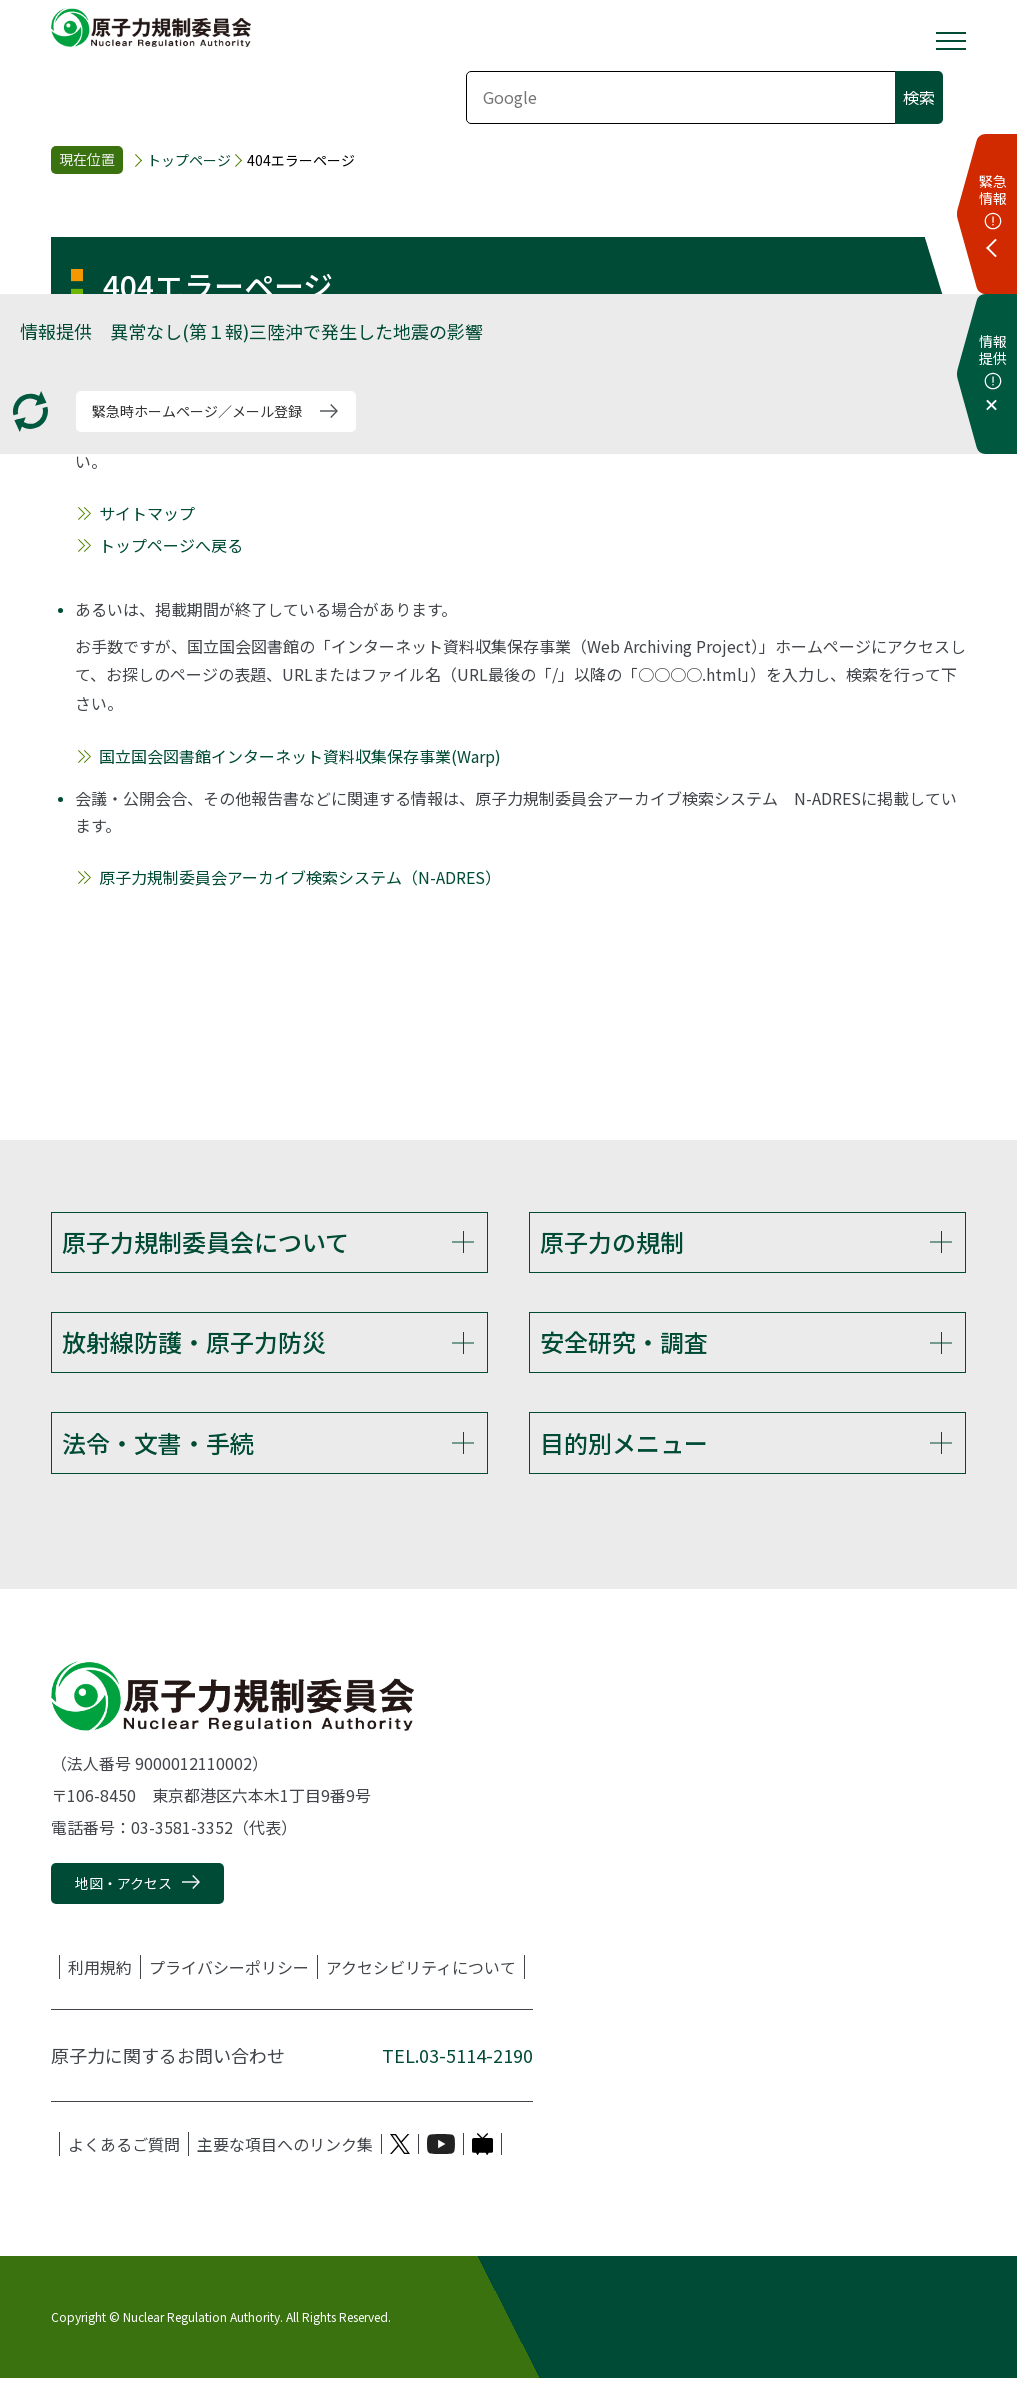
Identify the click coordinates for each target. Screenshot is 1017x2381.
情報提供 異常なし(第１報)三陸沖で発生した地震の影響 (251, 331)
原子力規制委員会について (205, 1241)
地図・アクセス (123, 1886)
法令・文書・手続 (158, 1444)
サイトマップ (147, 513)
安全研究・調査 (624, 1342)
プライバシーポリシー (229, 1970)
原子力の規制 (612, 1241)
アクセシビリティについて (421, 1970)
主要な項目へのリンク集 (285, 2147)
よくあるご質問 (124, 2147)
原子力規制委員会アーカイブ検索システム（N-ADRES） (300, 877)
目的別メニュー (624, 1444)
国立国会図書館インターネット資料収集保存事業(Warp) (300, 756)
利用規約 (100, 1970)
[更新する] (30, 411)
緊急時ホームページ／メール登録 (197, 411)
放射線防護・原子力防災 (194, 1342)
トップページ (189, 160)
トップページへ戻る (171, 545)
